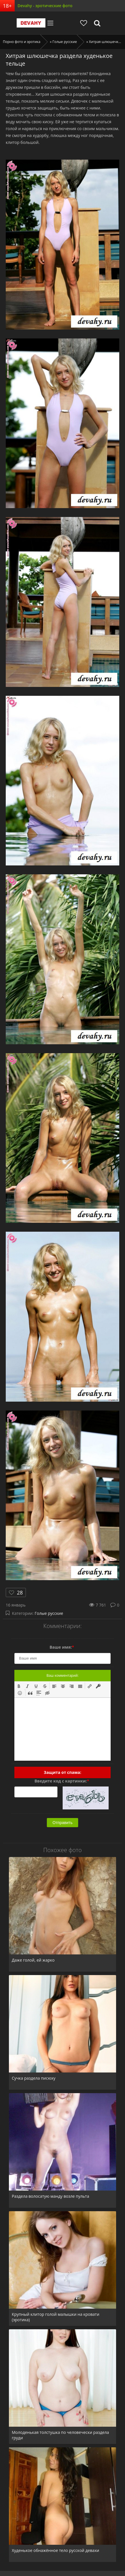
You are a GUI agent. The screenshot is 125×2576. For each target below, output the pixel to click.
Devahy (31, 22)
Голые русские (49, 1613)
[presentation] (19, 1685)
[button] (19, 1685)
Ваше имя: (61, 1647)
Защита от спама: (62, 1772)
